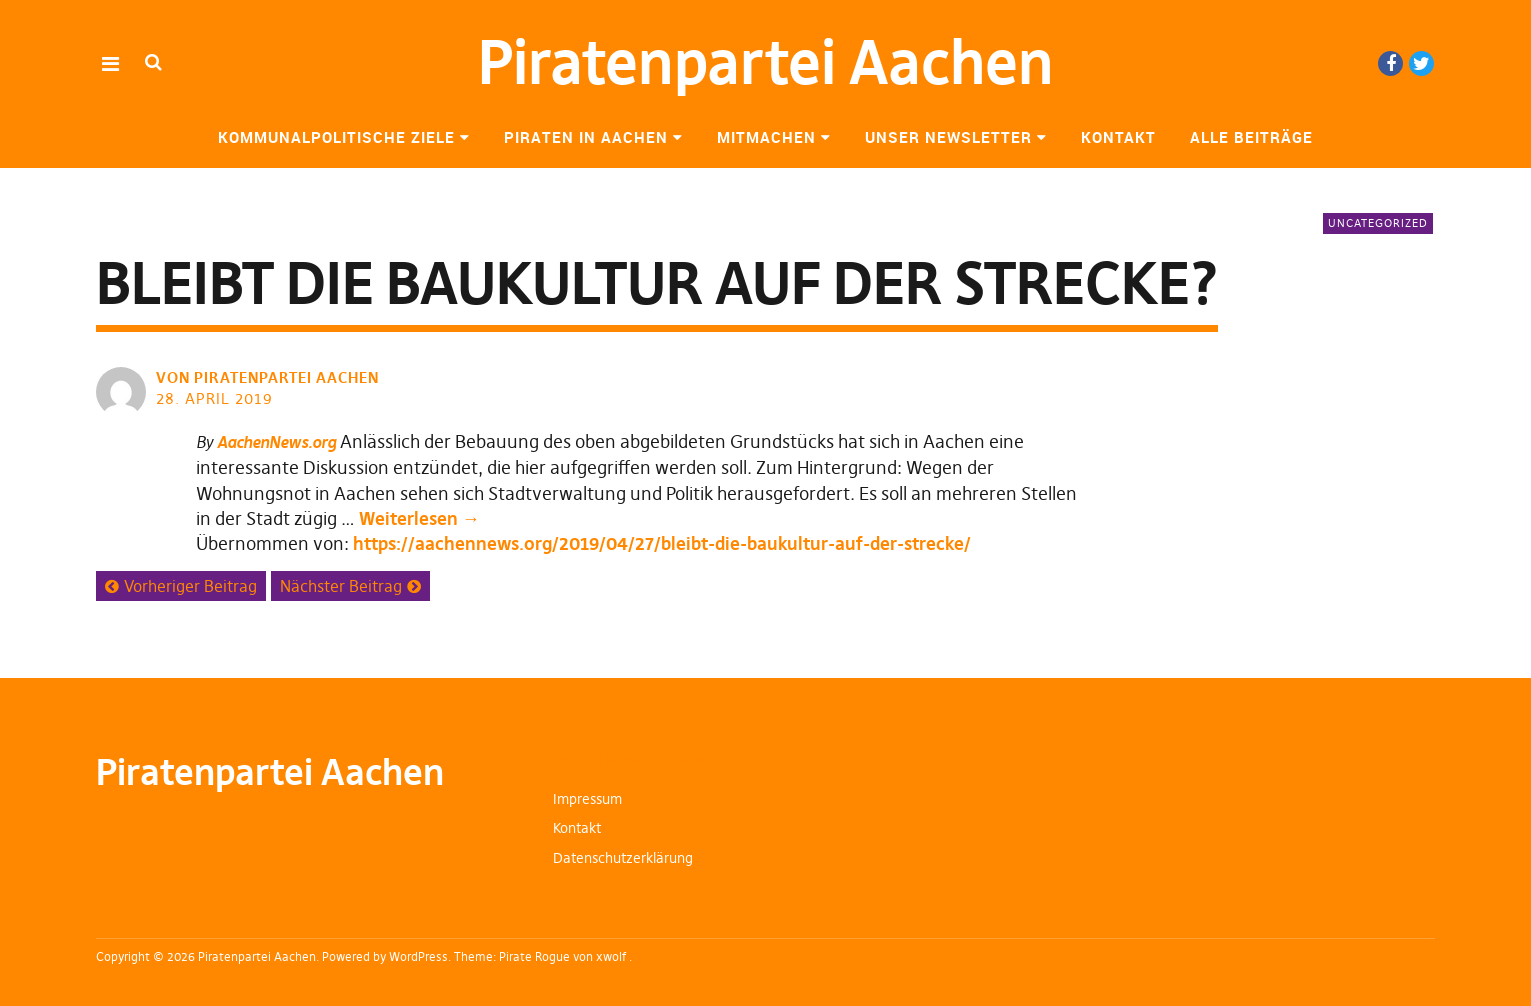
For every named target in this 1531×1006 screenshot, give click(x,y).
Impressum (587, 799)
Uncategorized (1378, 223)
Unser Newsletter (948, 137)
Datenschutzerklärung (623, 858)
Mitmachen (766, 137)
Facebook (1390, 63)
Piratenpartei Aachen (766, 62)
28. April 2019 (214, 398)
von (269, 377)
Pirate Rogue (534, 956)
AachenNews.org (276, 442)
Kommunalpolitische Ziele (336, 137)
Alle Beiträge (1251, 137)
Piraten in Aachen (586, 137)
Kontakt (1118, 137)
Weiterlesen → (419, 518)
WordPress (418, 956)
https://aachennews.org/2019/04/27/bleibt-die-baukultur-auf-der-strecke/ (662, 543)
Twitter (1421, 63)
